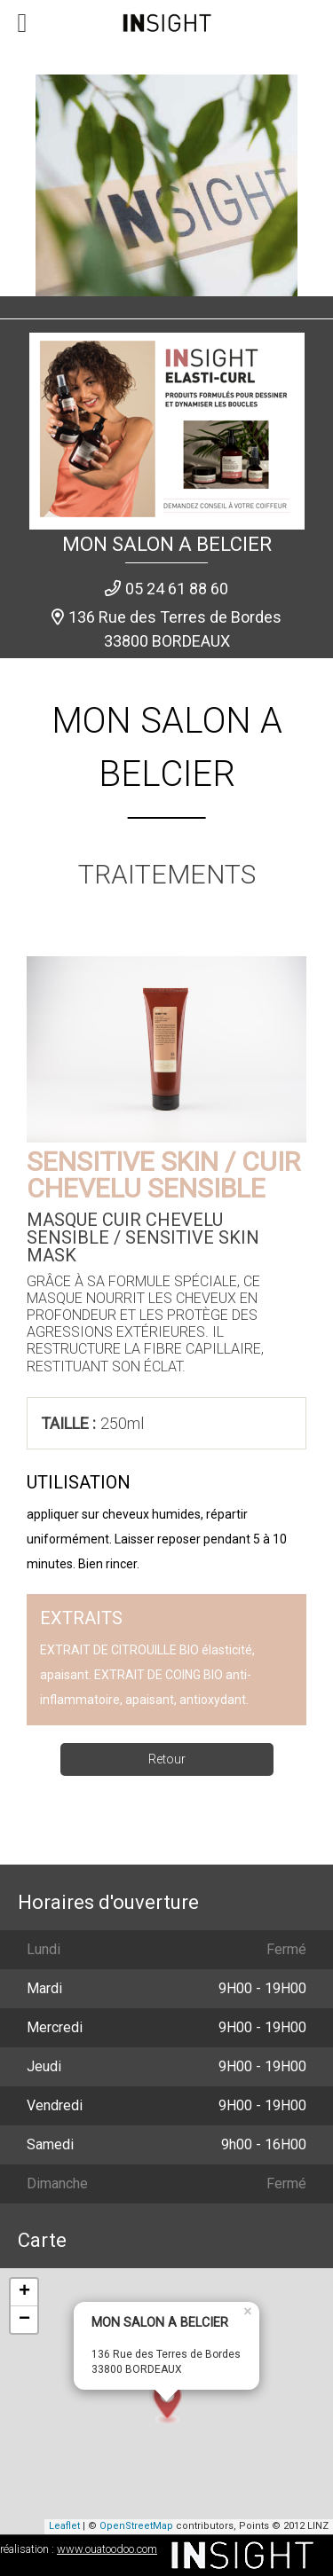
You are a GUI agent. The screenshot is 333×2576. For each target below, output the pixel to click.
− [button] (24, 2319)
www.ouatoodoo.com (107, 2549)
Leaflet (64, 2526)
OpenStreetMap (136, 2526)
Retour (167, 1759)
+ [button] (24, 2292)
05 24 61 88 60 (176, 588)
